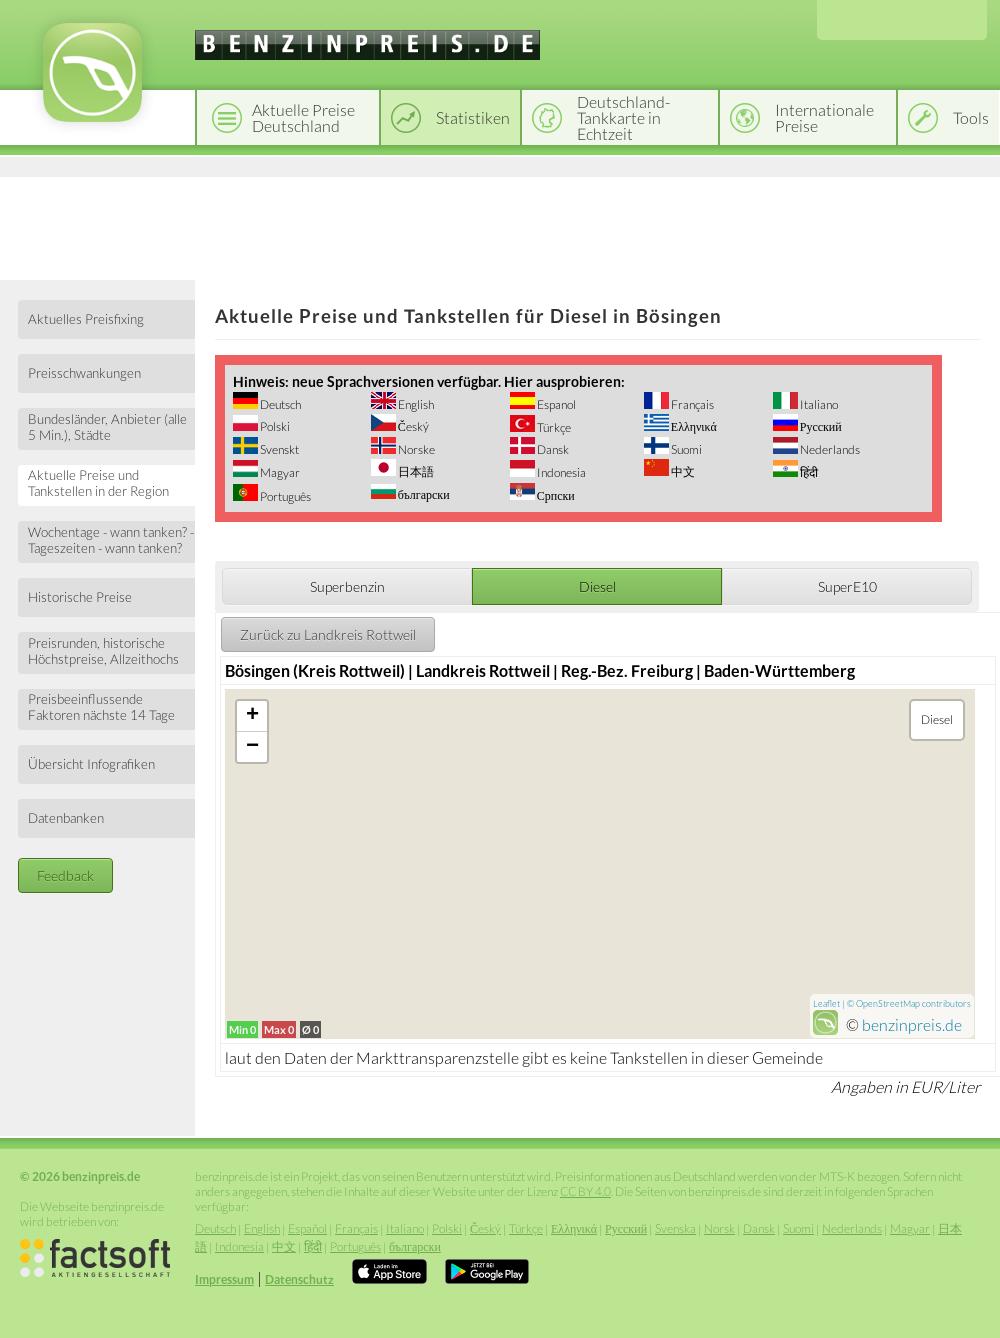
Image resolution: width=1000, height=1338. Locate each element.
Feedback (65, 875)
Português (284, 496)
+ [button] (252, 716)
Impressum (224, 1279)
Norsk (719, 1228)
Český (412, 426)
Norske (415, 449)
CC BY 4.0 (585, 1191)
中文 (682, 471)
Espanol (555, 404)
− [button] (252, 747)
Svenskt (278, 449)
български (423, 494)
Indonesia (560, 472)
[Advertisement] (500, 225)
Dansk (552, 449)
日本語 (415, 471)
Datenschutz (299, 1279)
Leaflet (826, 1003)
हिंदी (808, 472)
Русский (820, 426)
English (415, 404)
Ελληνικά (693, 426)
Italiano (818, 404)
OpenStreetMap (888, 1003)
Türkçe (553, 427)
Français (691, 404)
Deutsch (279, 404)
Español (307, 1228)
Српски (555, 495)
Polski (274, 426)
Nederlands (829, 449)
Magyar (279, 472)
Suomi (685, 449)
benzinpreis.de (912, 1024)
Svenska (675, 1228)
